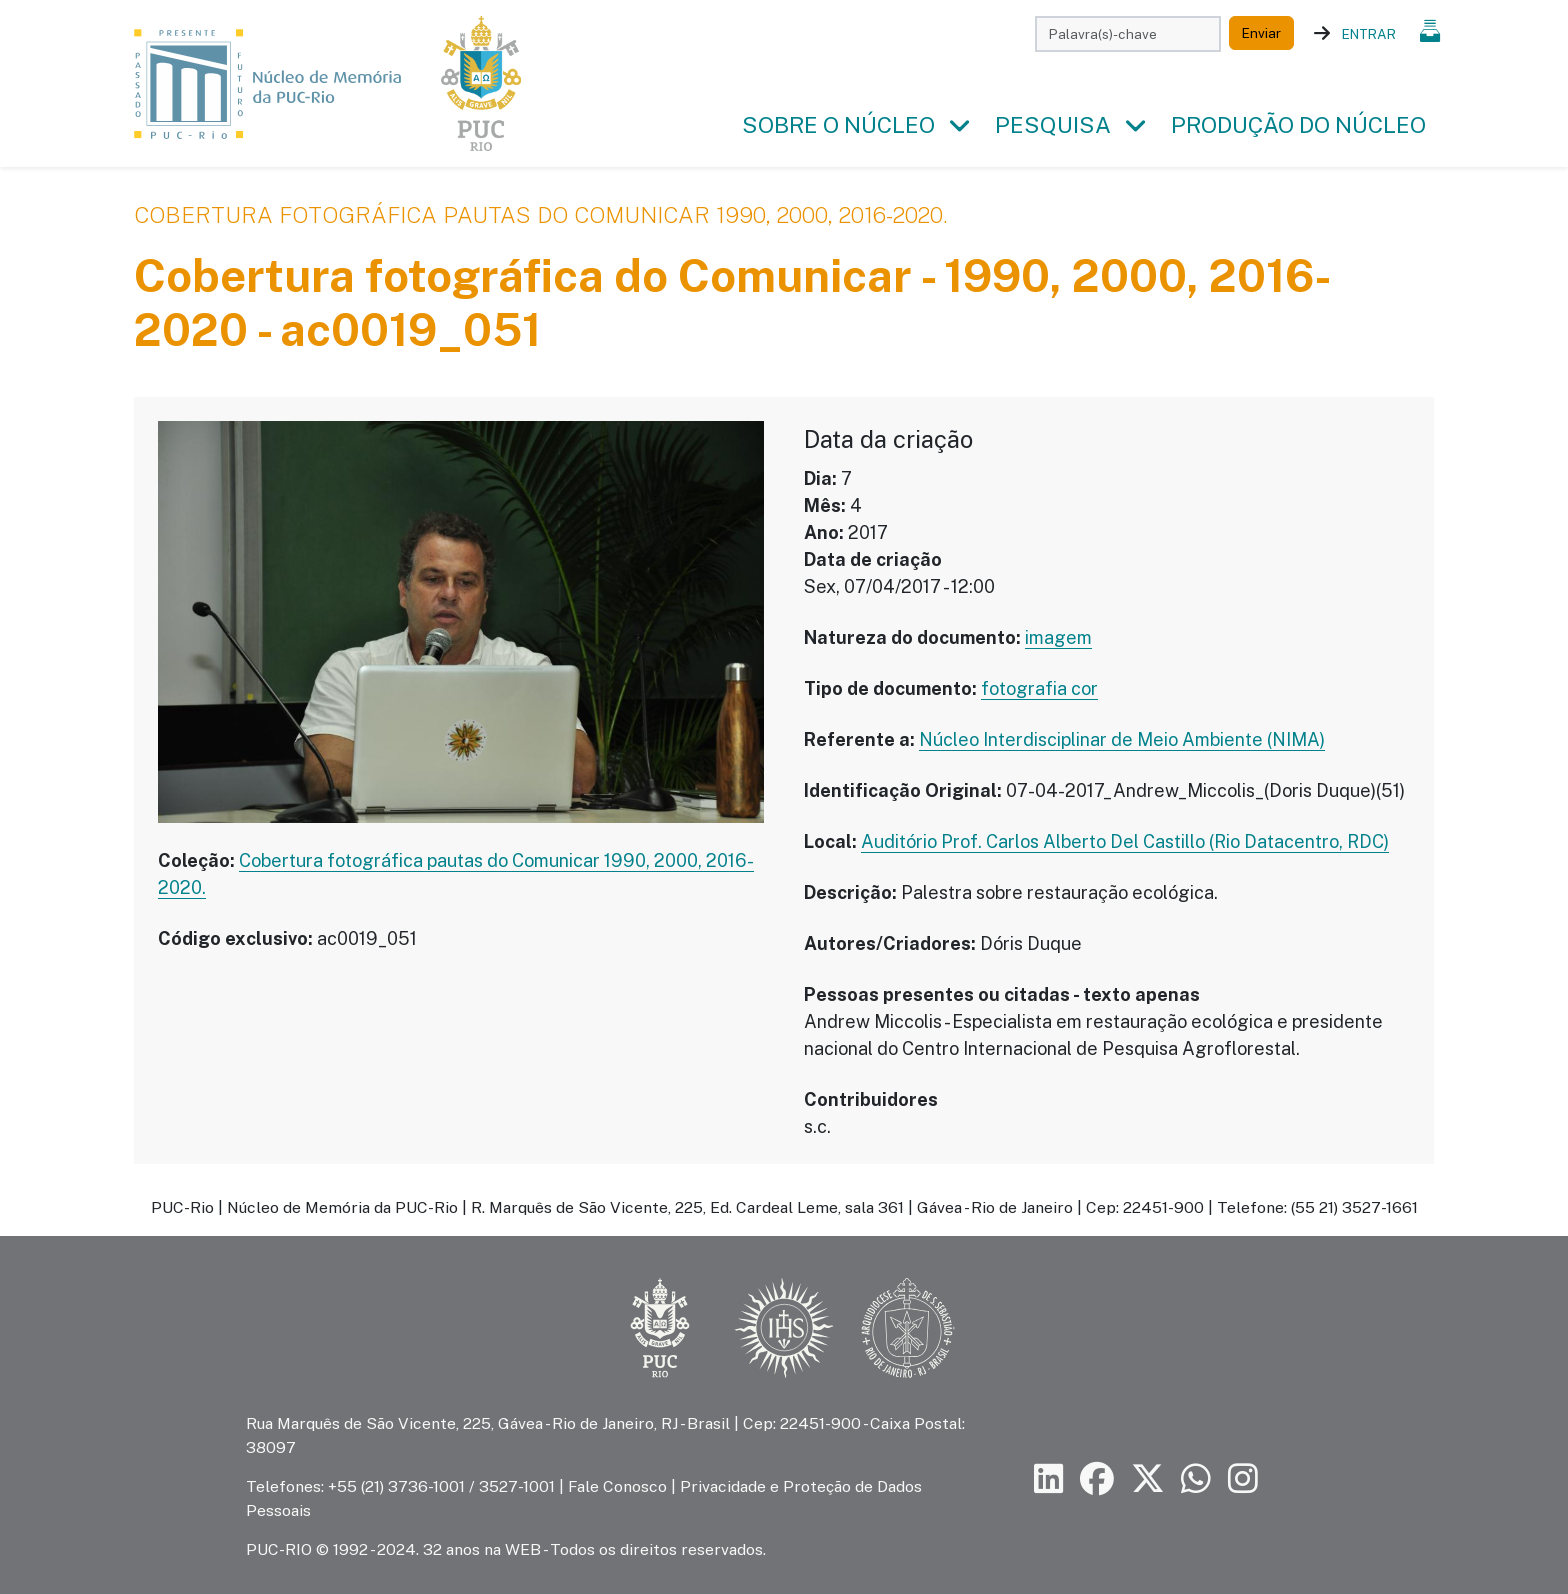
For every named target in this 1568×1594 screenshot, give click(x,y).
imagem (1058, 637)
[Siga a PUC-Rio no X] (1148, 1479)
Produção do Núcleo (1298, 125)
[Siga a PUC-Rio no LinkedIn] (1049, 1479)
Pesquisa (1053, 125)
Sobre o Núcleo (838, 125)
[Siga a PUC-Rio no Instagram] (1243, 1479)
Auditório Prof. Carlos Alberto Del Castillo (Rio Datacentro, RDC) (1125, 841)
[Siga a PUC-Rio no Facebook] (1097, 1479)
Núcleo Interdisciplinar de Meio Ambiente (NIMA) (1122, 739)
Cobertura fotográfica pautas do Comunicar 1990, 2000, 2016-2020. (540, 215)
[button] (959, 126)
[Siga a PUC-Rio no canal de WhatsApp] (1196, 1479)
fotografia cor (1039, 688)
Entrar (1369, 34)
